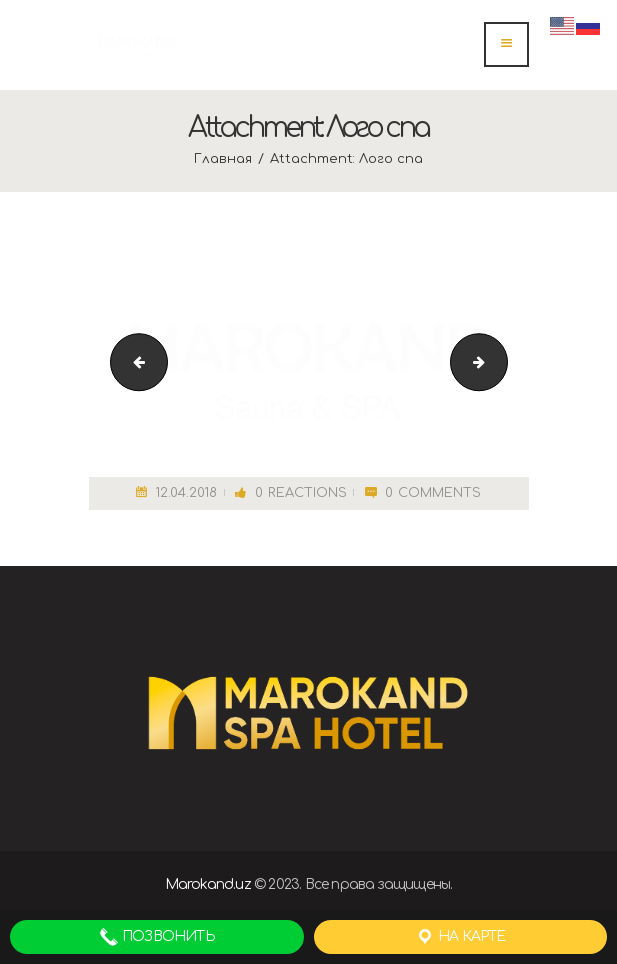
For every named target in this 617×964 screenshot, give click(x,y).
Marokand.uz (208, 884)
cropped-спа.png (500, 361)
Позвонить (157, 937)
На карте (460, 937)
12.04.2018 (186, 493)
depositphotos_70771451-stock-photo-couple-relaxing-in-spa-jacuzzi (132, 361)
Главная (223, 159)
